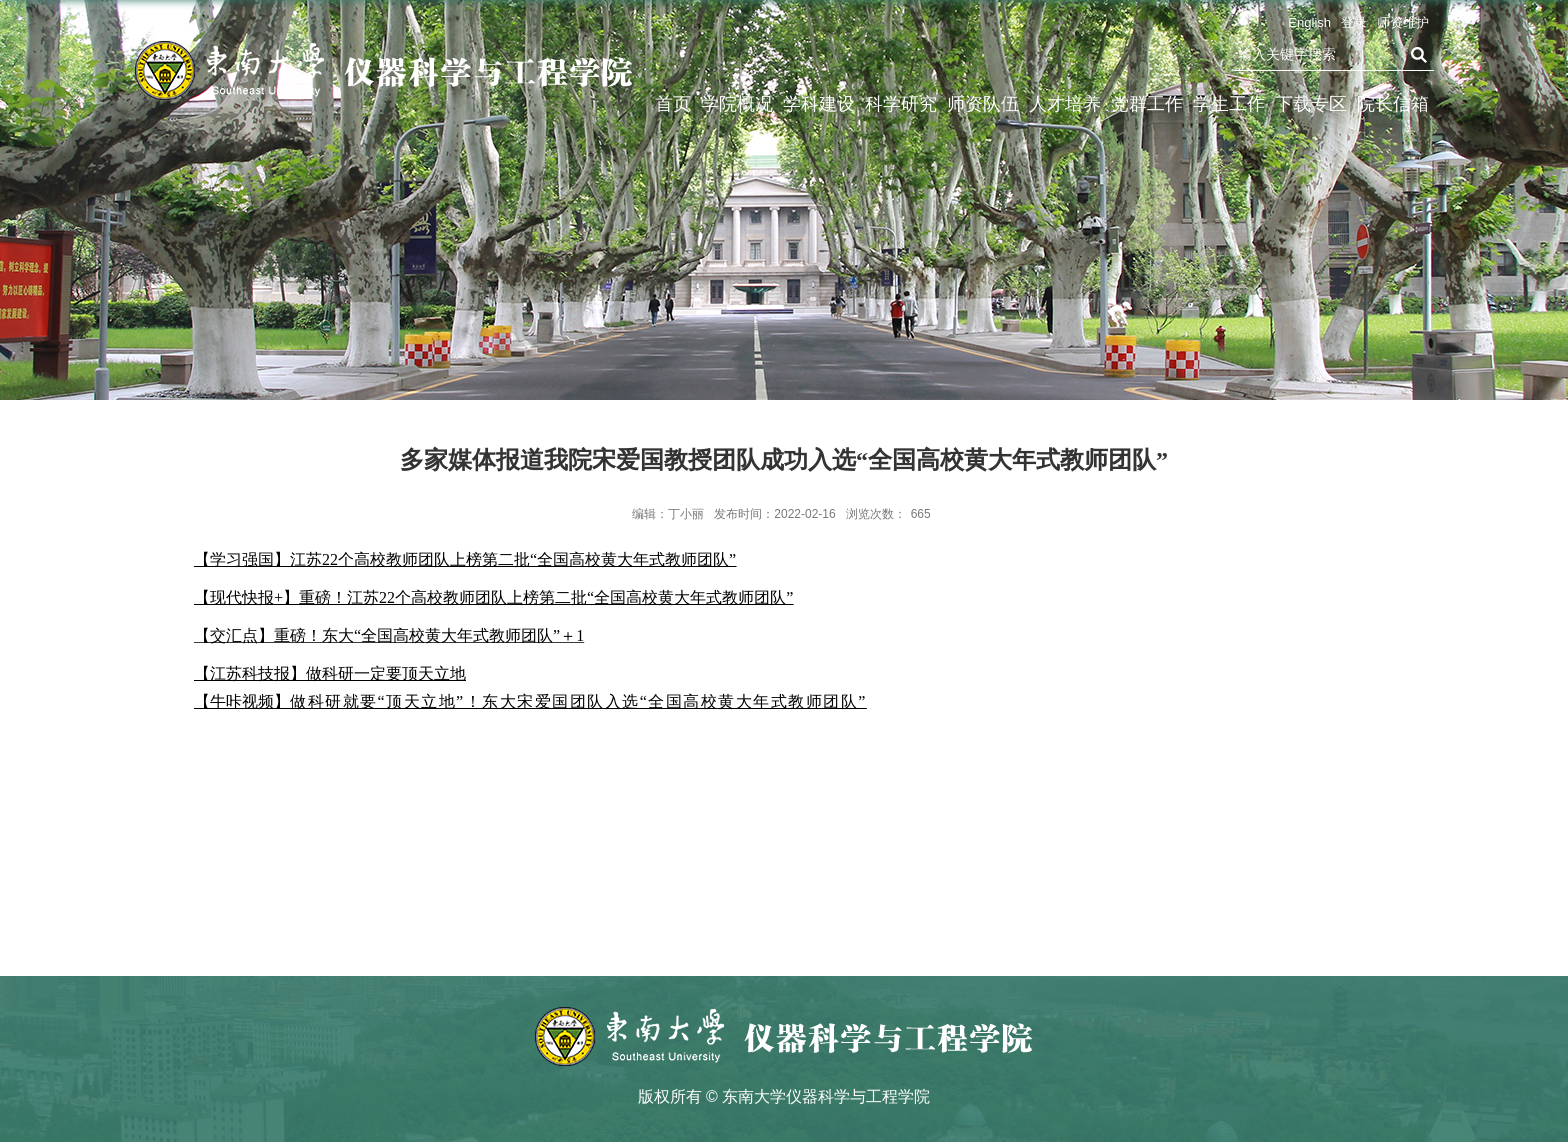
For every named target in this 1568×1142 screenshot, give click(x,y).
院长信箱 (1393, 104)
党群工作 (1147, 104)
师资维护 (1403, 22)
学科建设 (819, 104)
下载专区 (1311, 104)
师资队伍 (983, 104)
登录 (1354, 22)
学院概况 (737, 104)
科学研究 (901, 104)
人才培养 (1065, 104)
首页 (673, 104)
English (1309, 22)
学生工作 (1229, 104)
